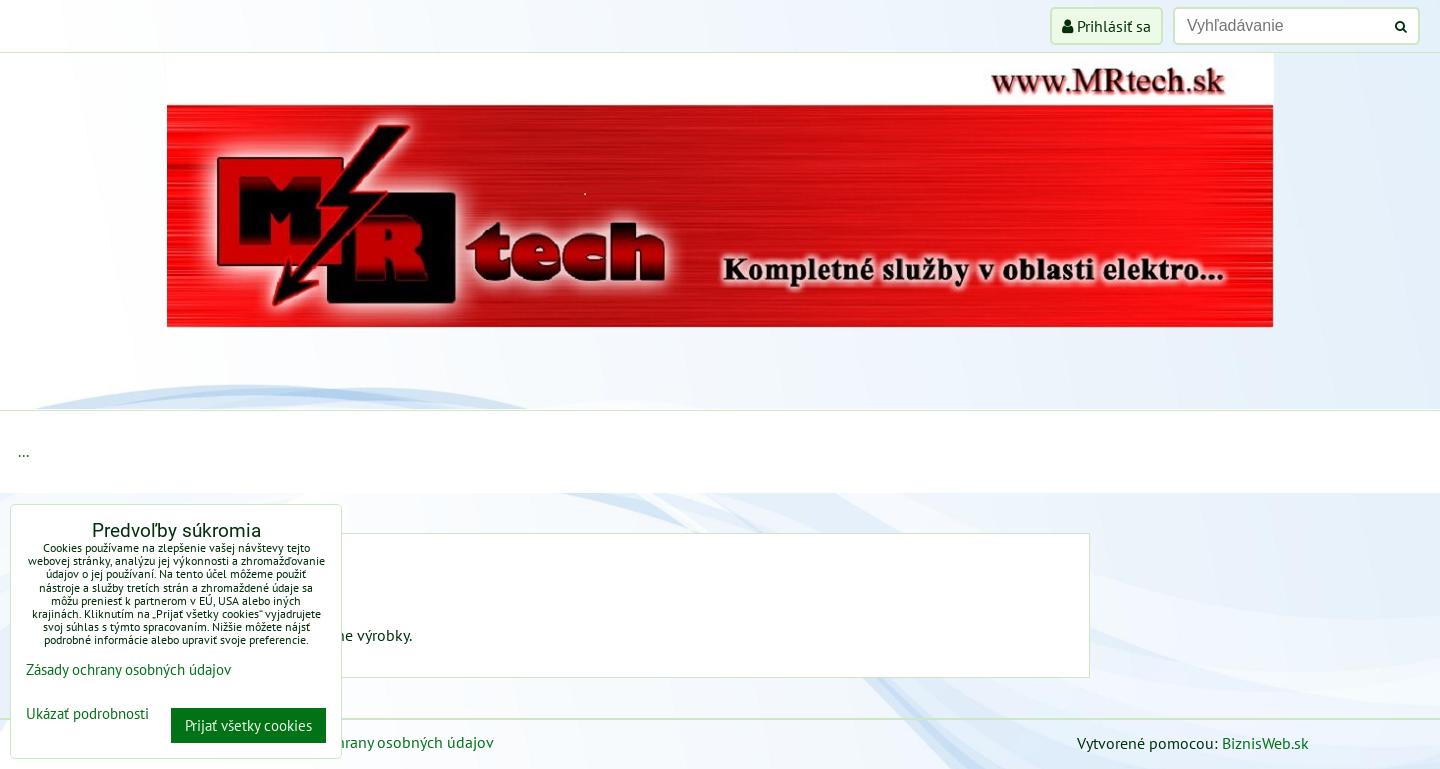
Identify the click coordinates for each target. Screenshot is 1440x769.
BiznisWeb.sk (1265, 743)
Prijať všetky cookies (248, 725)
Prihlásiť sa (1106, 26)
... (23, 451)
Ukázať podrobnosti (87, 714)
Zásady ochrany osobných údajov (381, 742)
